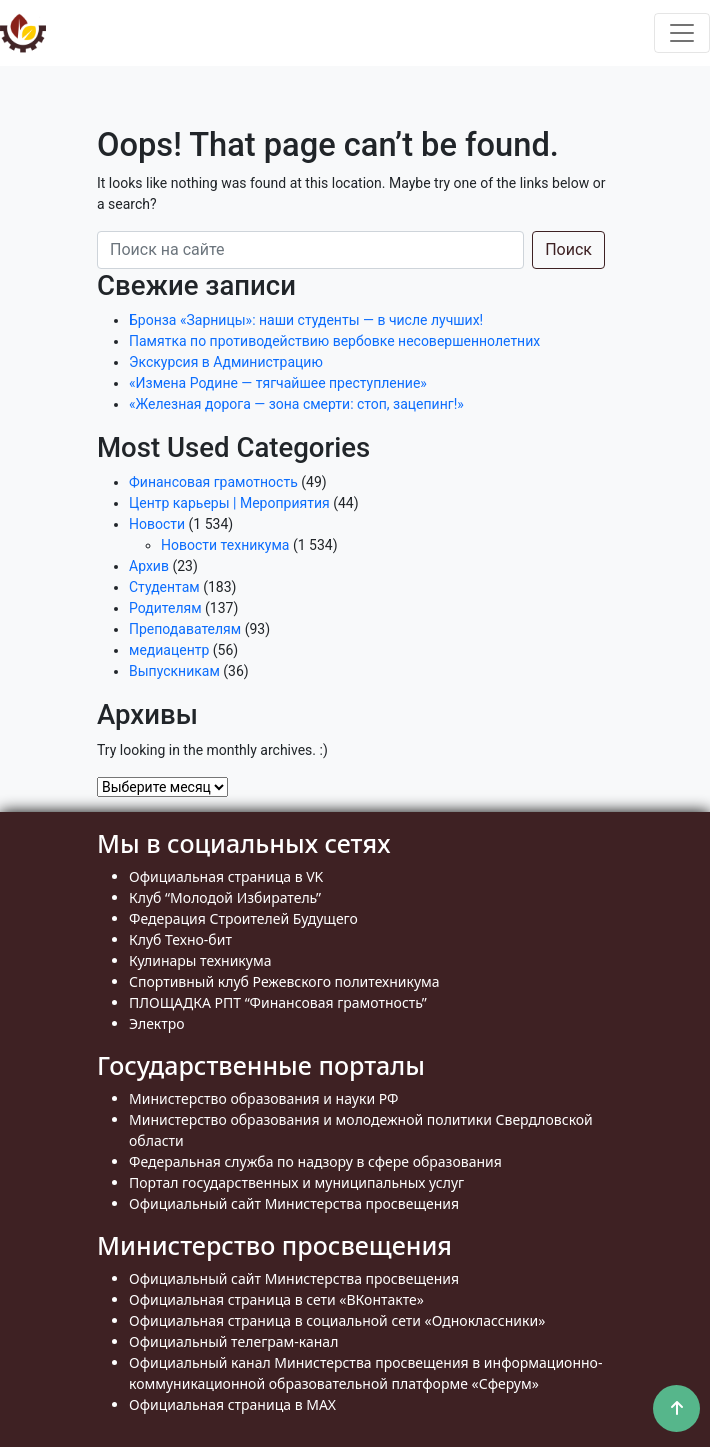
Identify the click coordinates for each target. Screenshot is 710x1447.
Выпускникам (174, 671)
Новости (157, 524)
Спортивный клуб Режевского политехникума (284, 981)
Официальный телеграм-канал (233, 1341)
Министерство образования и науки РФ (264, 1098)
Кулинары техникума (200, 960)
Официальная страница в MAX (232, 1404)
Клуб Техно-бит (180, 939)
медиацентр (169, 650)
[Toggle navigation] (682, 33)
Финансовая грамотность (213, 482)
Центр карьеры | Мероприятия (229, 503)
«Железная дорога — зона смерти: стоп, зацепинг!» (296, 404)
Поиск (568, 249)
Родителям (165, 608)
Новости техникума (225, 545)
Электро (157, 1023)
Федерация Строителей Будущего (243, 918)
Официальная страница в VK (226, 876)
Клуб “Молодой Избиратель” (225, 897)
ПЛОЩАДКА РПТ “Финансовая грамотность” (278, 1002)
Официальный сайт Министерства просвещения (294, 1203)
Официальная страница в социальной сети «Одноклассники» (337, 1320)
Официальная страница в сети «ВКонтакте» (276, 1299)
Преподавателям (185, 629)
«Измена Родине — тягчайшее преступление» (278, 383)
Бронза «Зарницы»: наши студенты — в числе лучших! (306, 320)
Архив (149, 566)
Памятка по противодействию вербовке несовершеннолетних (334, 341)
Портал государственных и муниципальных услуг (296, 1182)
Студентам (164, 587)
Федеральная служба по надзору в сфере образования (315, 1161)
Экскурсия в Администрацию (226, 362)
